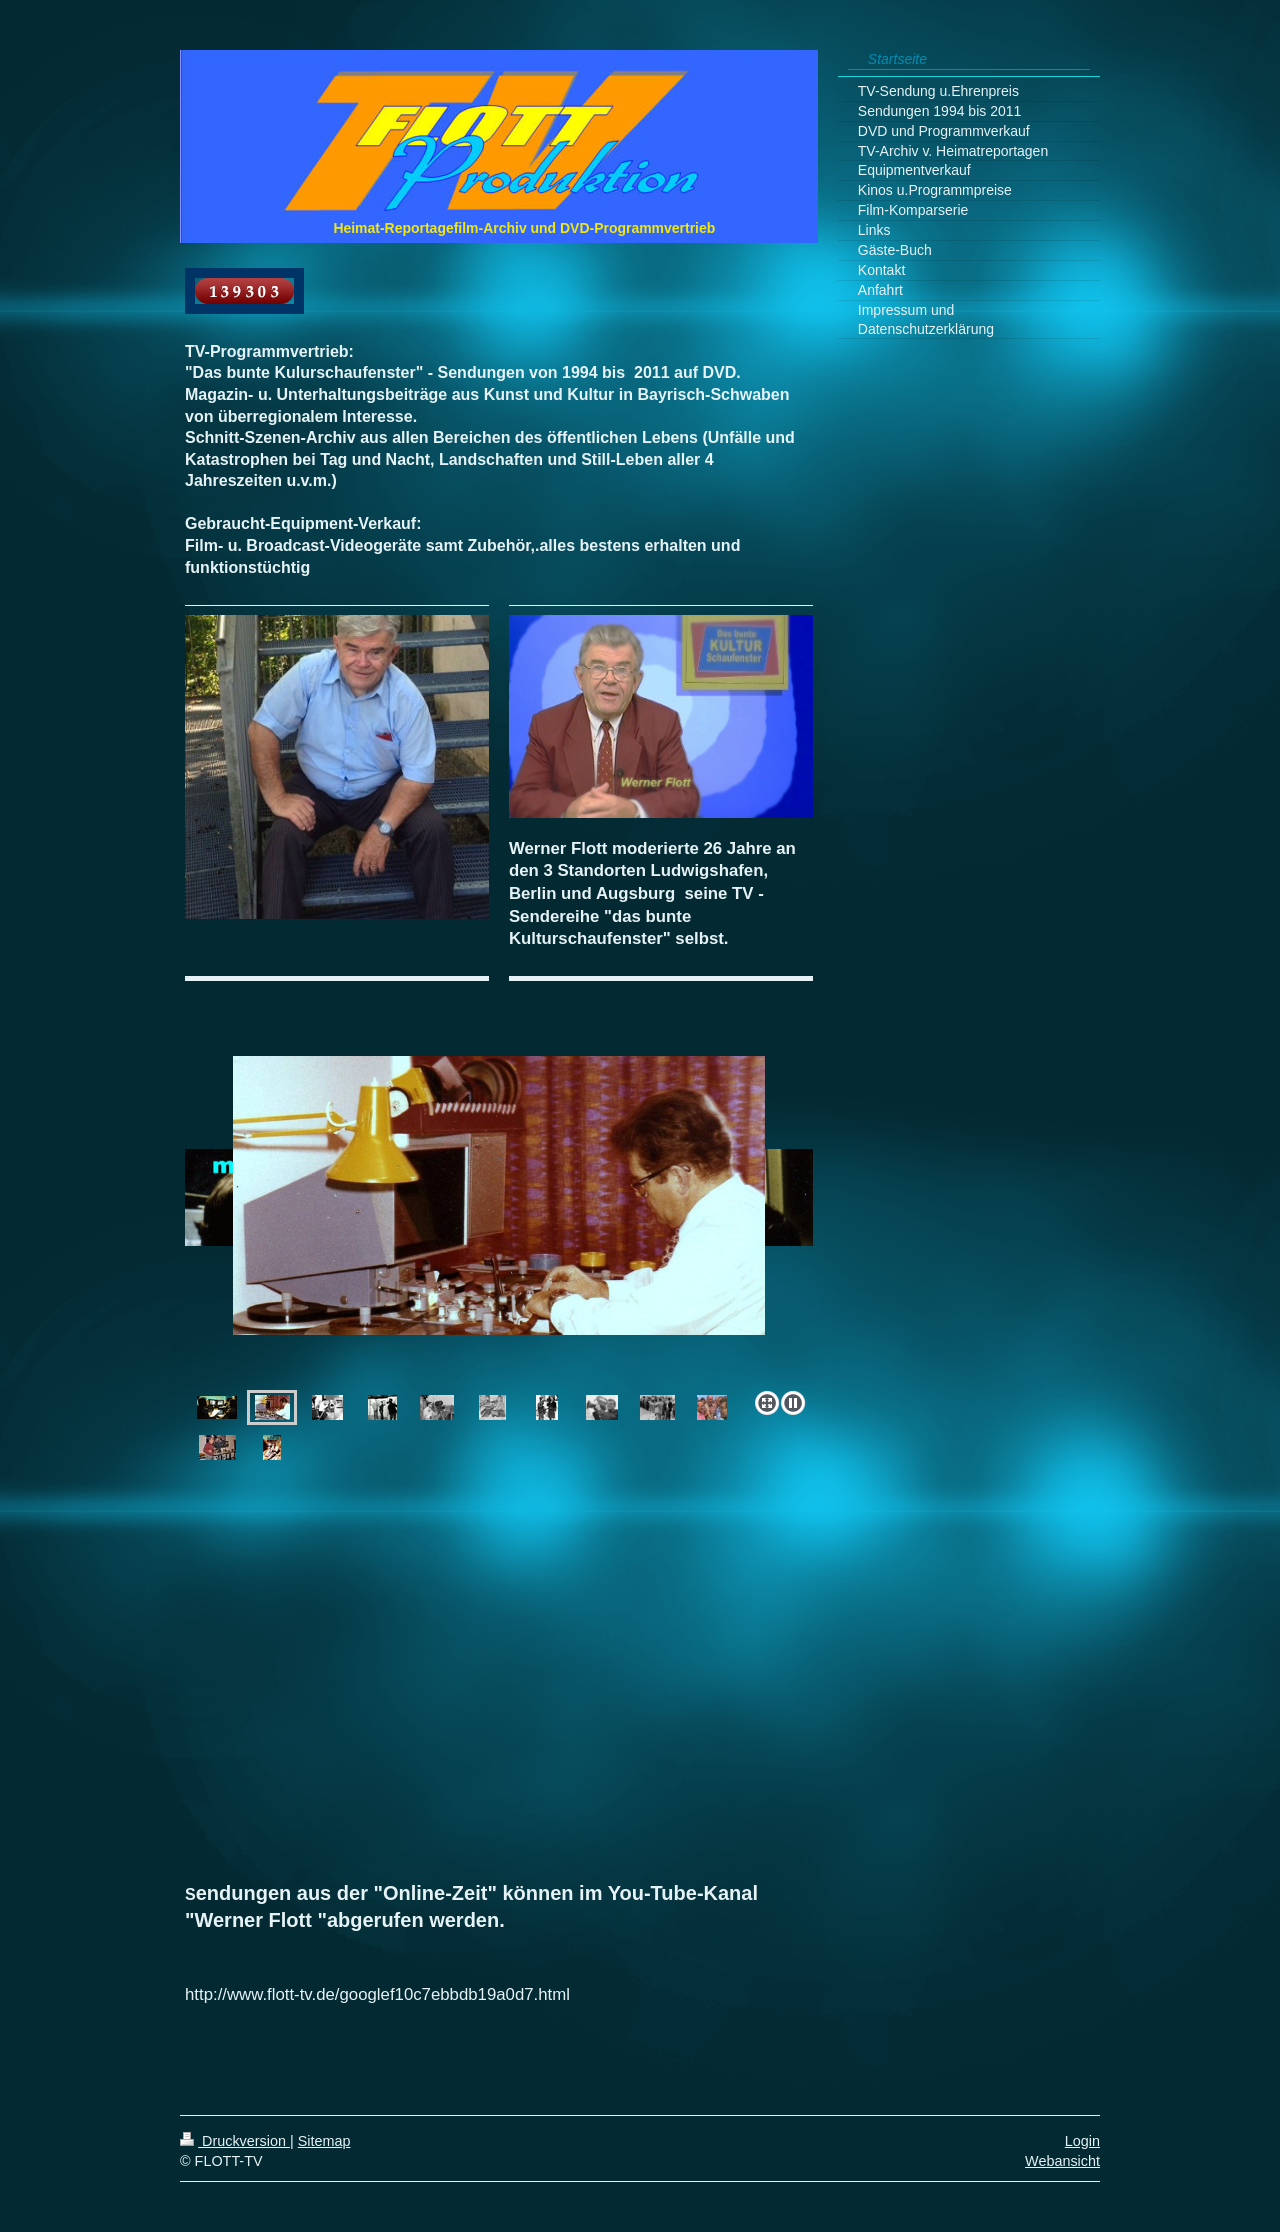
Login (1082, 2141)
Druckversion (235, 2141)
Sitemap (324, 2141)
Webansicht (1062, 2161)
